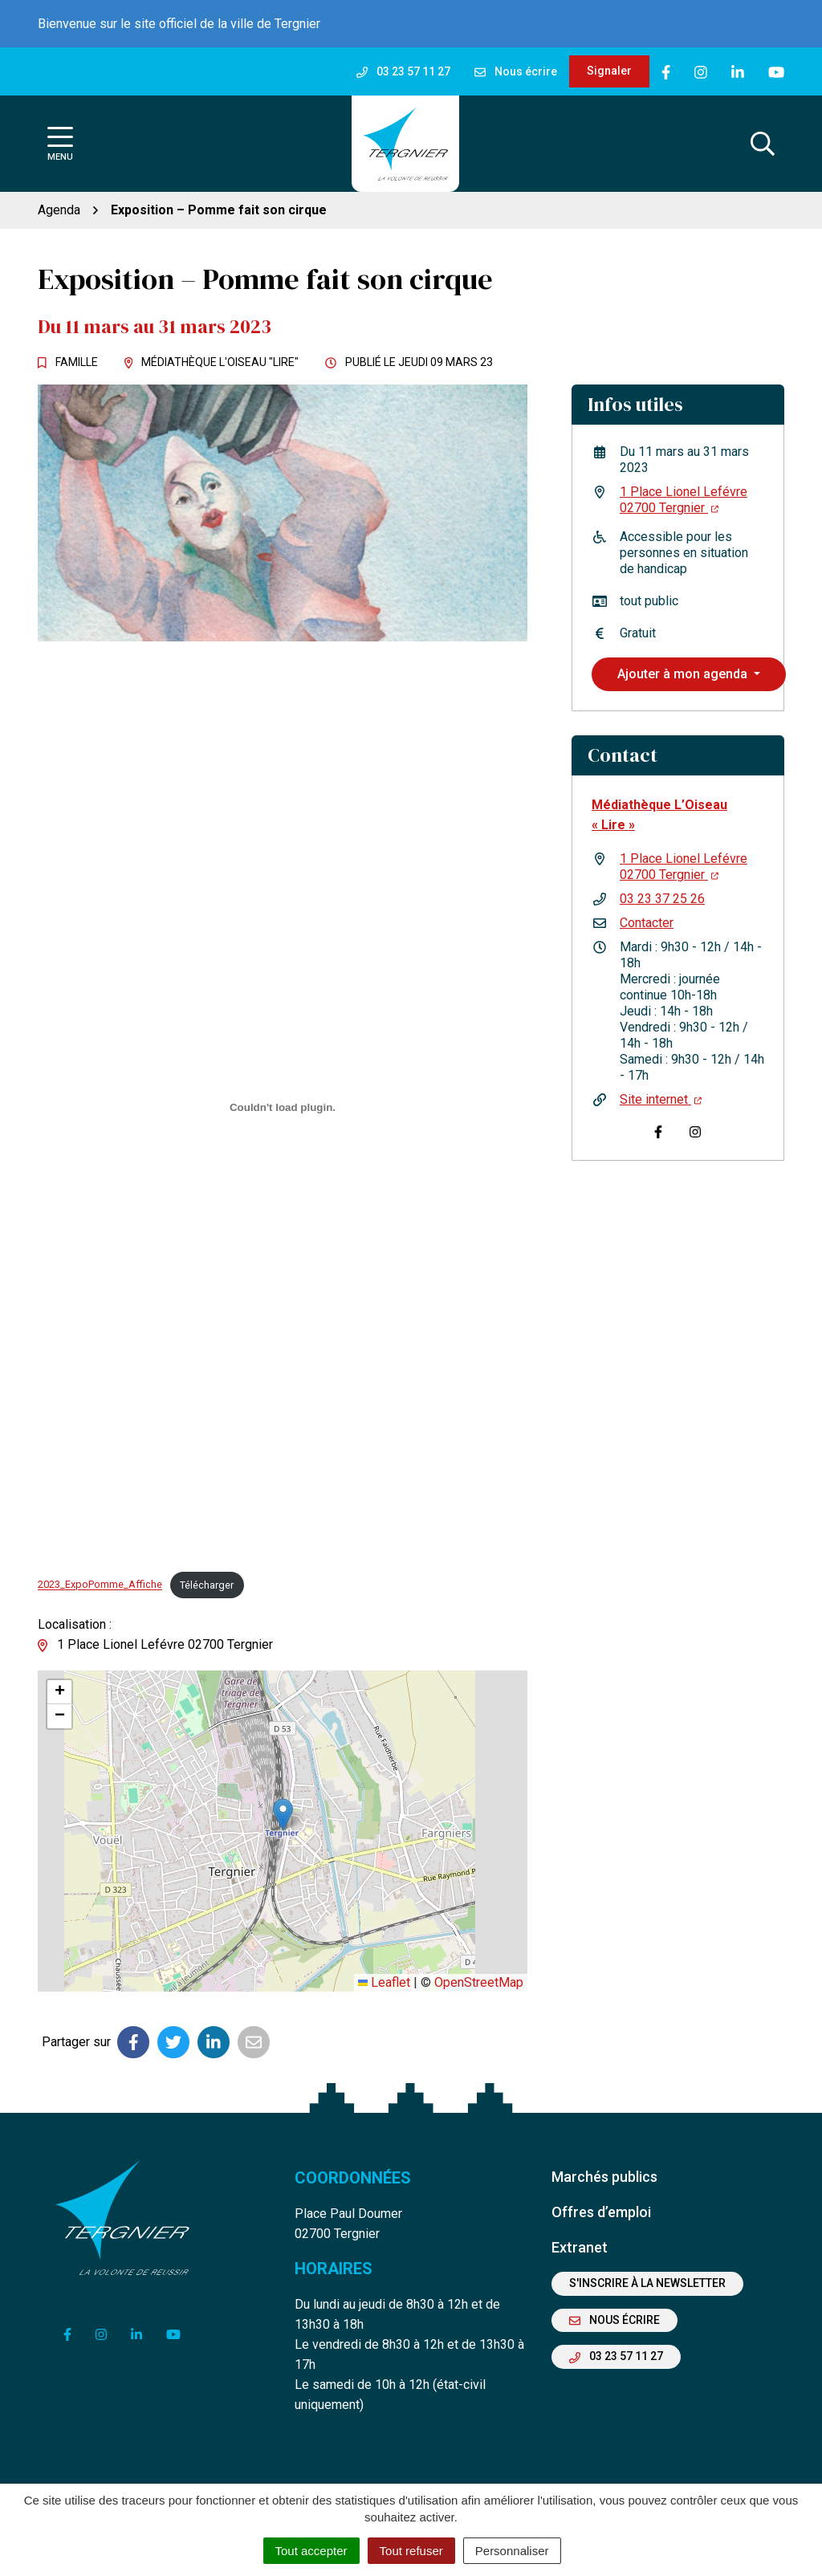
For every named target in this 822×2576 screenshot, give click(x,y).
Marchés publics (604, 2176)
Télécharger (207, 1585)
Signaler (609, 70)
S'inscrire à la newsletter (647, 2283)
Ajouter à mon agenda (684, 674)
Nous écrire (614, 2320)
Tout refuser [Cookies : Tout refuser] (411, 2551)
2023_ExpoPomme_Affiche (100, 1585)
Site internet (661, 1099)
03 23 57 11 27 (616, 2356)
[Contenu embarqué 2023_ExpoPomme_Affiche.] (282, 1107)
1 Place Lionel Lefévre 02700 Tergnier (683, 499)
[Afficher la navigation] (60, 144)
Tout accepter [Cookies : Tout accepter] (311, 2551)
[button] (283, 1814)
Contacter (646, 922)
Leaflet (384, 1982)
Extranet (579, 2247)
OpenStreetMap (478, 1982)
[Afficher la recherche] (762, 143)
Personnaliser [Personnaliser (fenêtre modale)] (512, 2551)
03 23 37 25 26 (662, 898)
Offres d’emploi (601, 2212)
